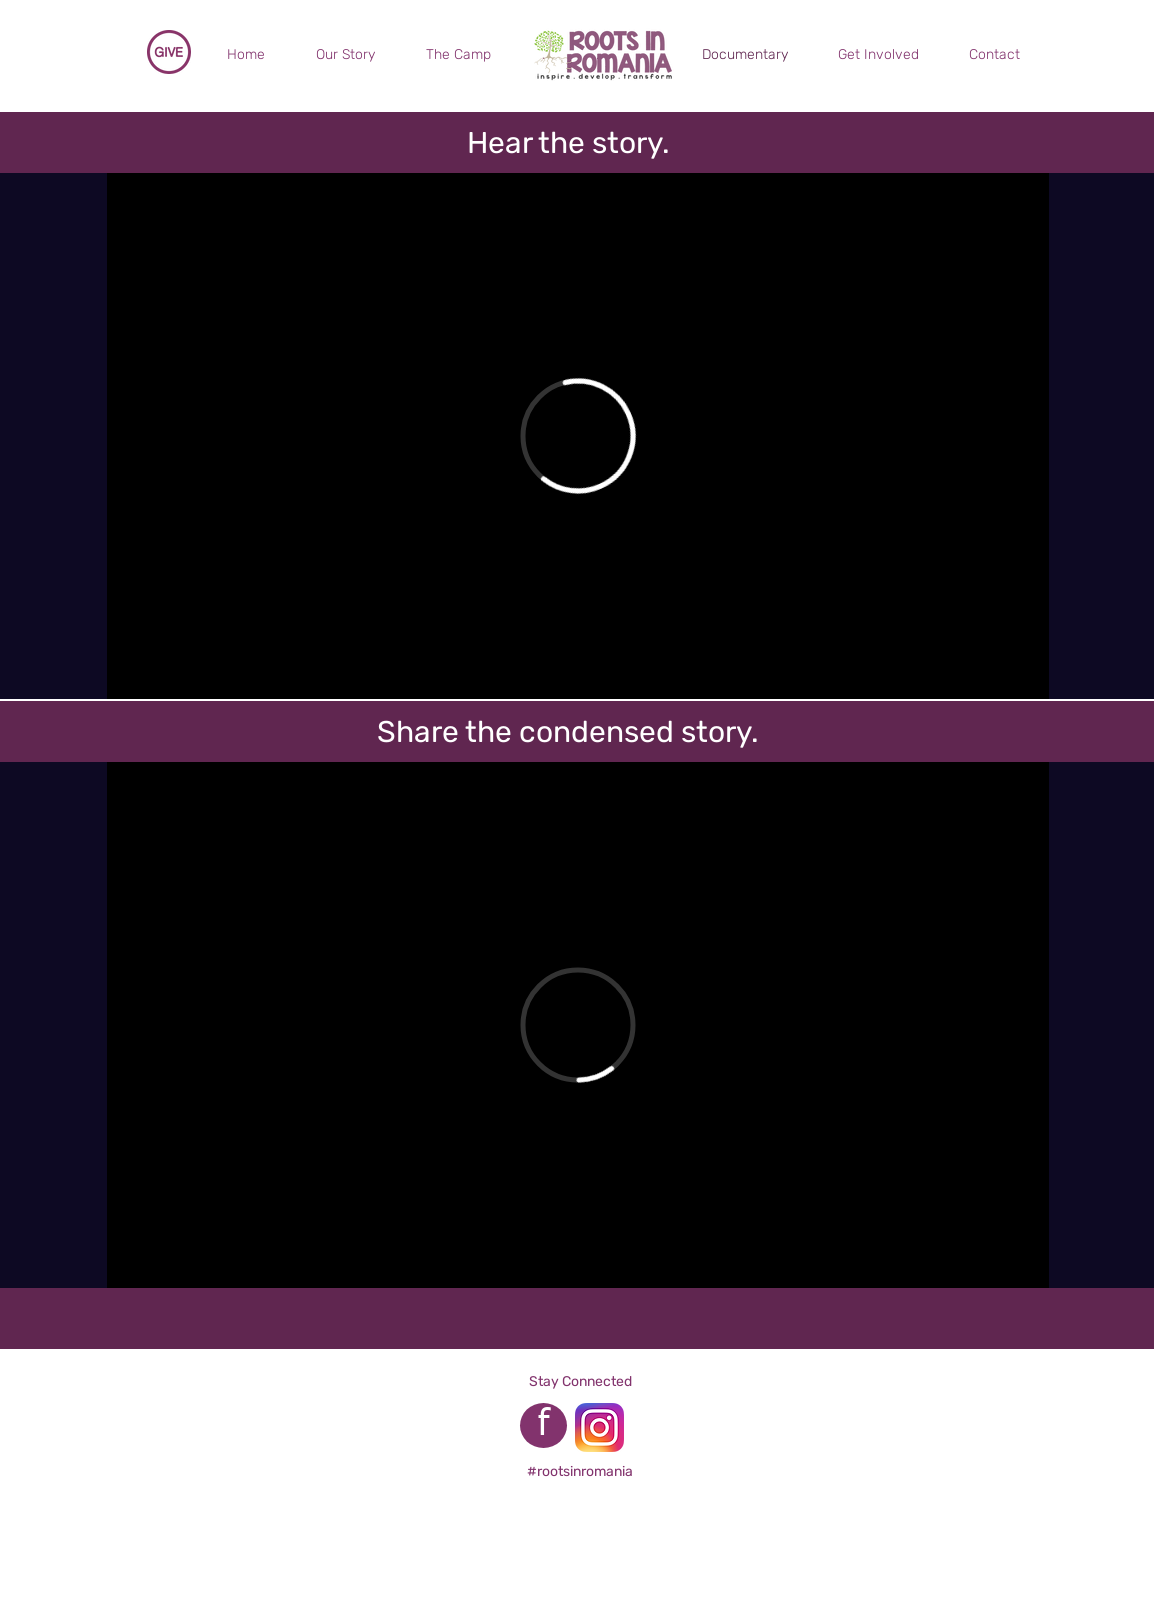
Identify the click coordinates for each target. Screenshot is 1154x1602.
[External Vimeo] (578, 436)
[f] (543, 1425)
